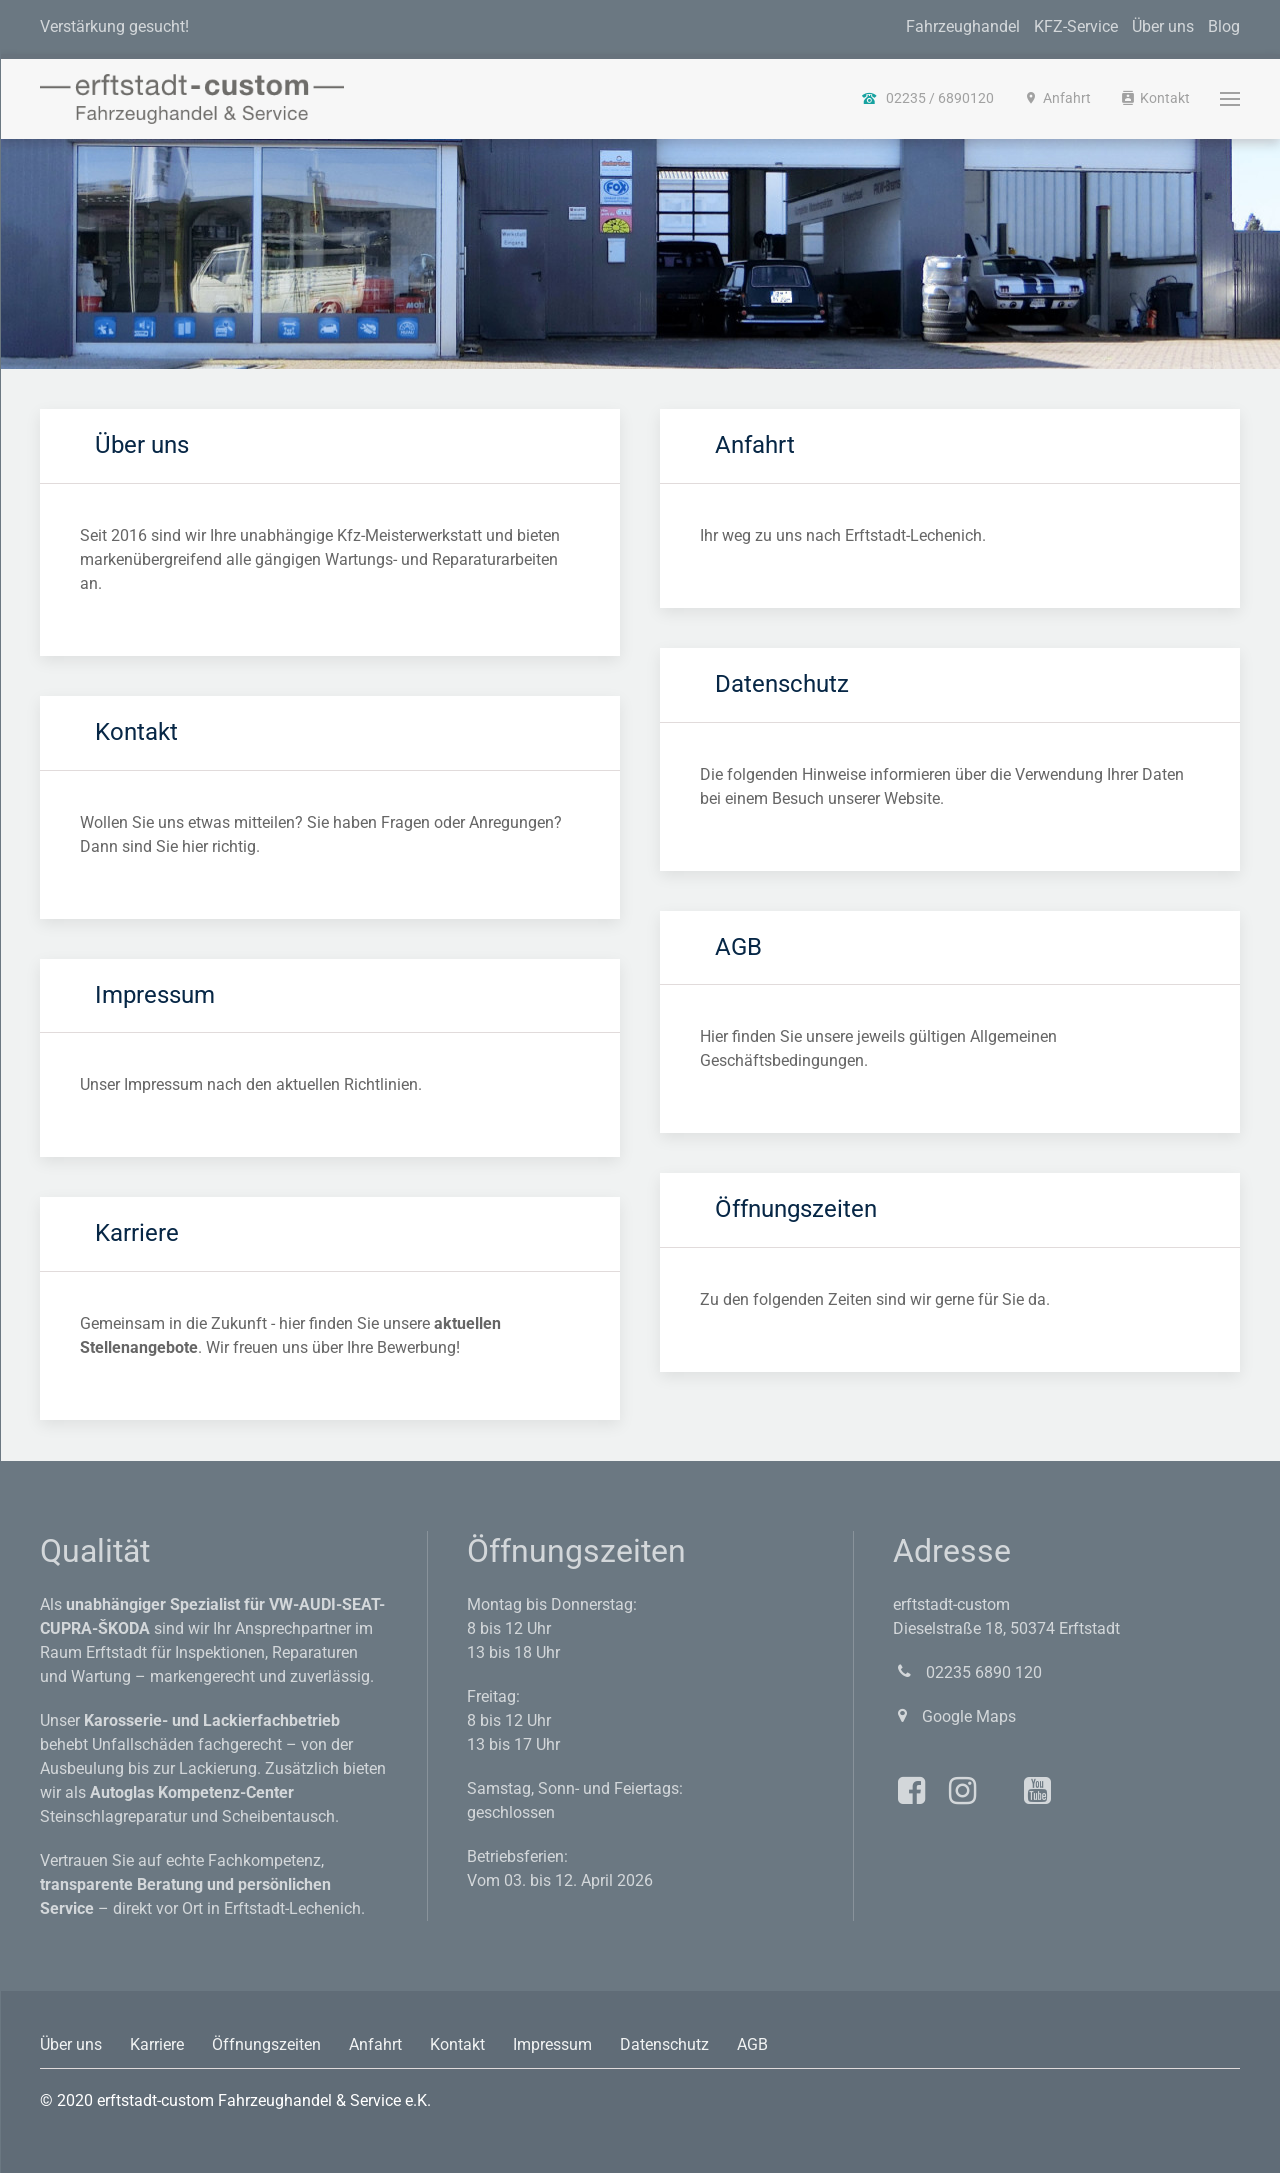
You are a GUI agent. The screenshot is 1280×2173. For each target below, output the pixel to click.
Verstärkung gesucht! (114, 26)
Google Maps (954, 1716)
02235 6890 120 (967, 1672)
